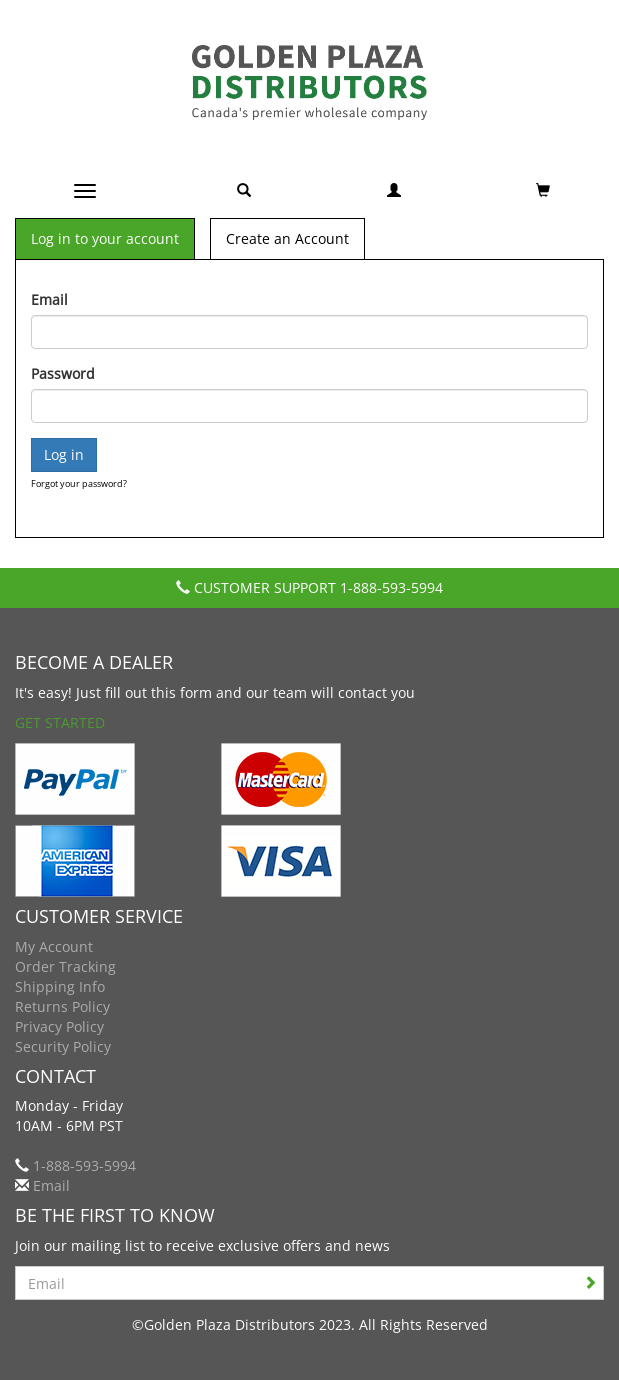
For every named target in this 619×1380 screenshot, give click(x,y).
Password (63, 373)
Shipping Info (60, 986)
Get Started (60, 722)
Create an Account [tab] (287, 238)
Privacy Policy (59, 1026)
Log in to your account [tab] (105, 238)
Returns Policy (62, 1006)
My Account (54, 946)
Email (49, 299)
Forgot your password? (79, 483)
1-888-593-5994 (391, 587)
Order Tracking (65, 966)
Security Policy (63, 1046)
